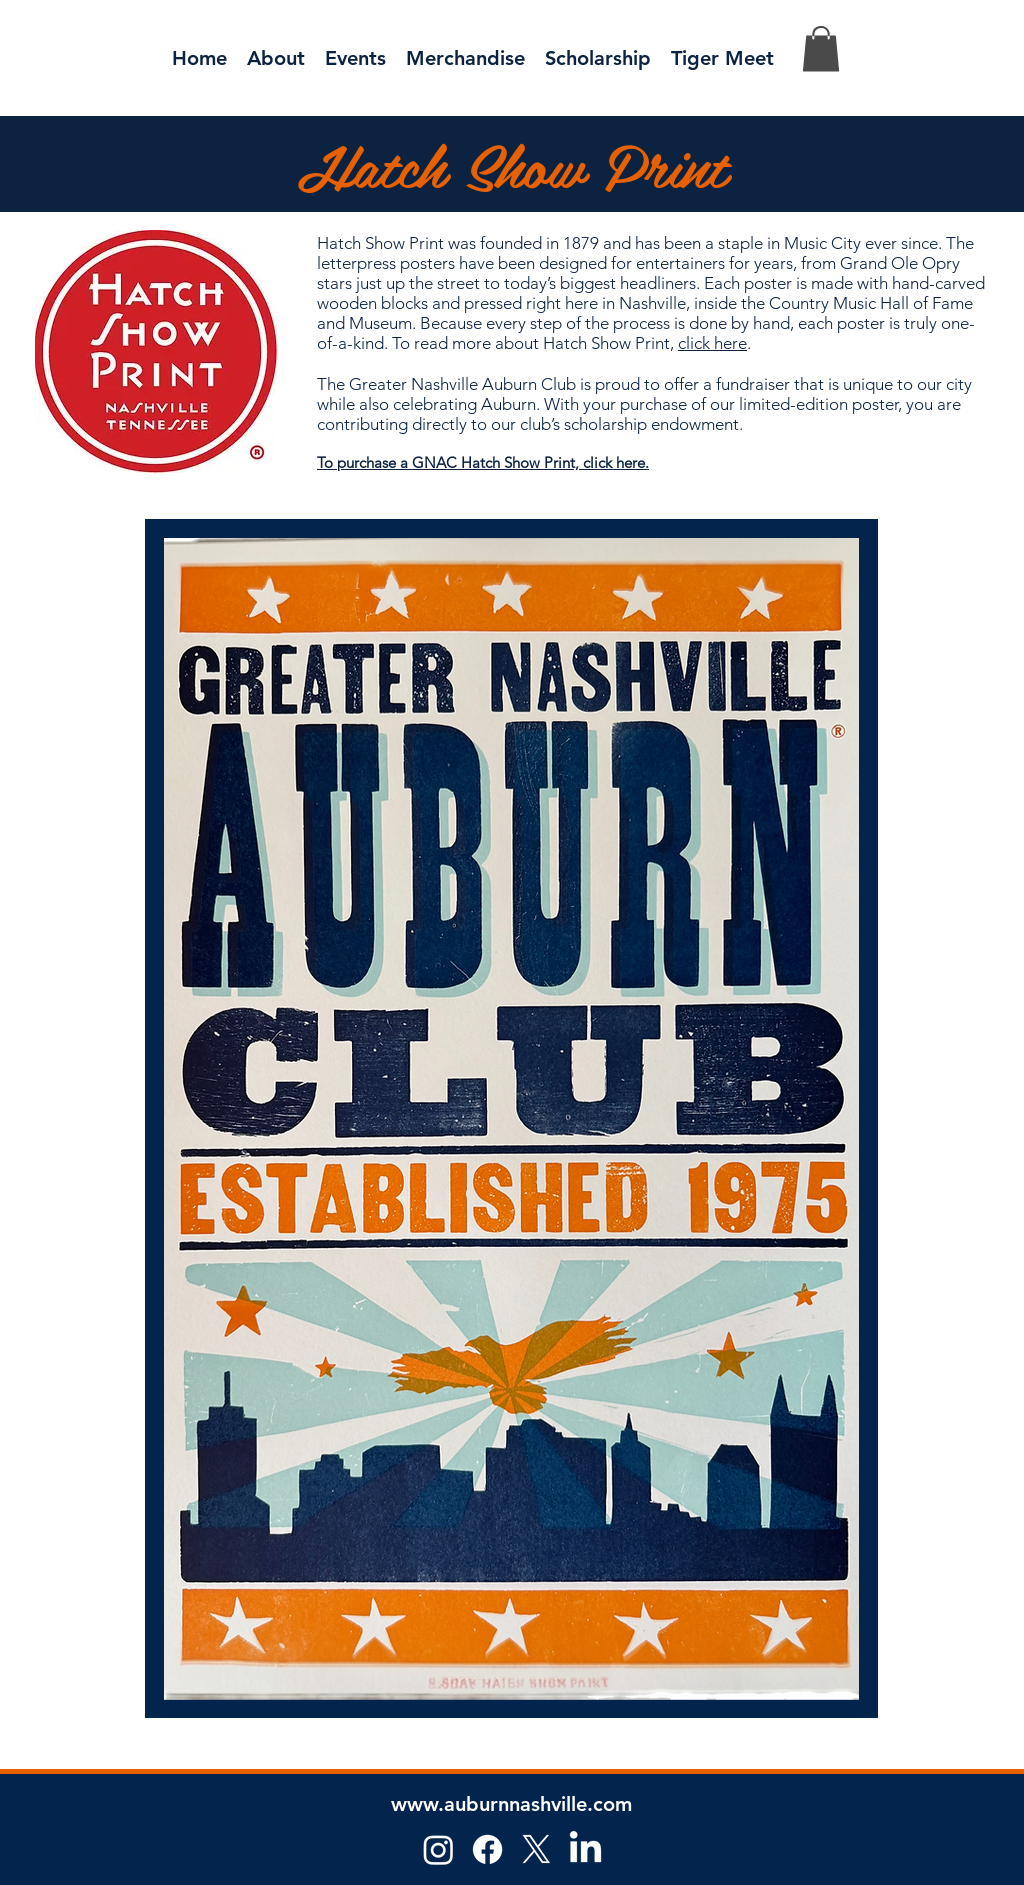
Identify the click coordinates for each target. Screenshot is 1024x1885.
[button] (355, 56)
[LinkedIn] (585, 1849)
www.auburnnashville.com (511, 1804)
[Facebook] (487, 1849)
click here (712, 343)
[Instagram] (438, 1849)
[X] (536, 1849)
